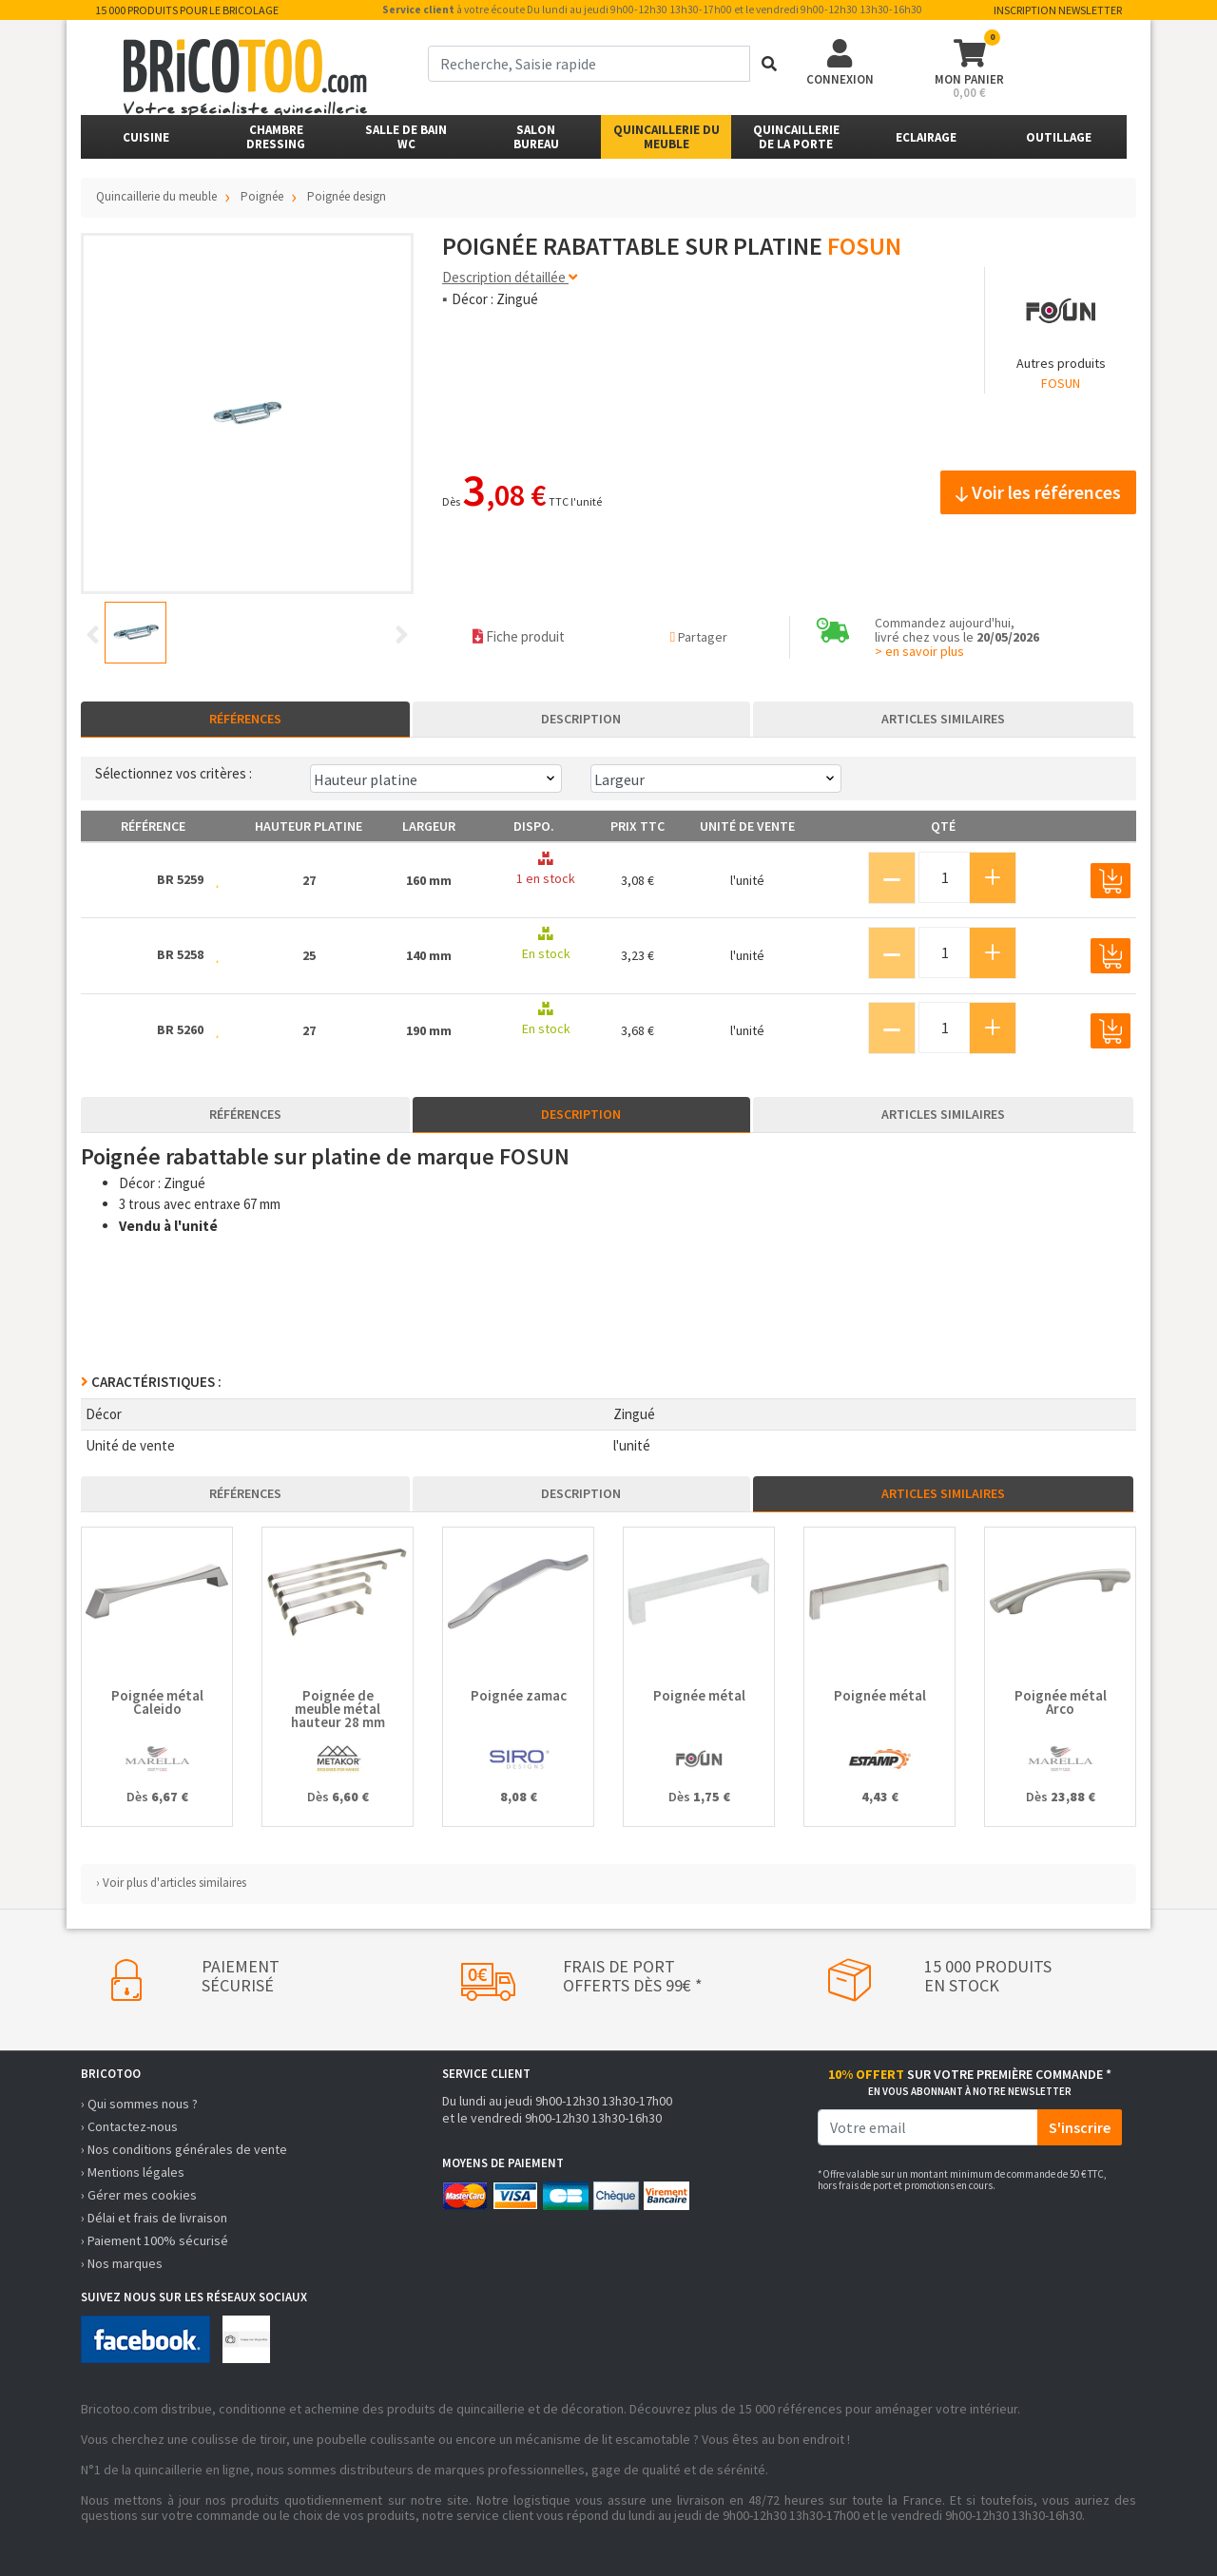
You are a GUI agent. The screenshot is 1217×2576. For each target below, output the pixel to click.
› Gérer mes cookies (139, 2194)
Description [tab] (581, 718)
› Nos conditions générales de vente (184, 2149)
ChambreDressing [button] (275, 137)
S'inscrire (1080, 2127)
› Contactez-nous (129, 2126)
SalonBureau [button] (536, 137)
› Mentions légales (132, 2172)
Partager (698, 636)
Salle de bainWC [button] (406, 137)
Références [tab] (245, 718)
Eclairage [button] (926, 137)
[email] (928, 2127)
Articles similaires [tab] (943, 718)
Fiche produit (519, 636)
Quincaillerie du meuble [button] (666, 137)
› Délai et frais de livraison (154, 2217)
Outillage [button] (1058, 137)
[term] (589, 64)
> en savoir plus (919, 651)
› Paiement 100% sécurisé (154, 2240)
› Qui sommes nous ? (139, 2103)
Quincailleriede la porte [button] (796, 137)
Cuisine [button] (146, 137)
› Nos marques (122, 2263)
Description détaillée (509, 277)
